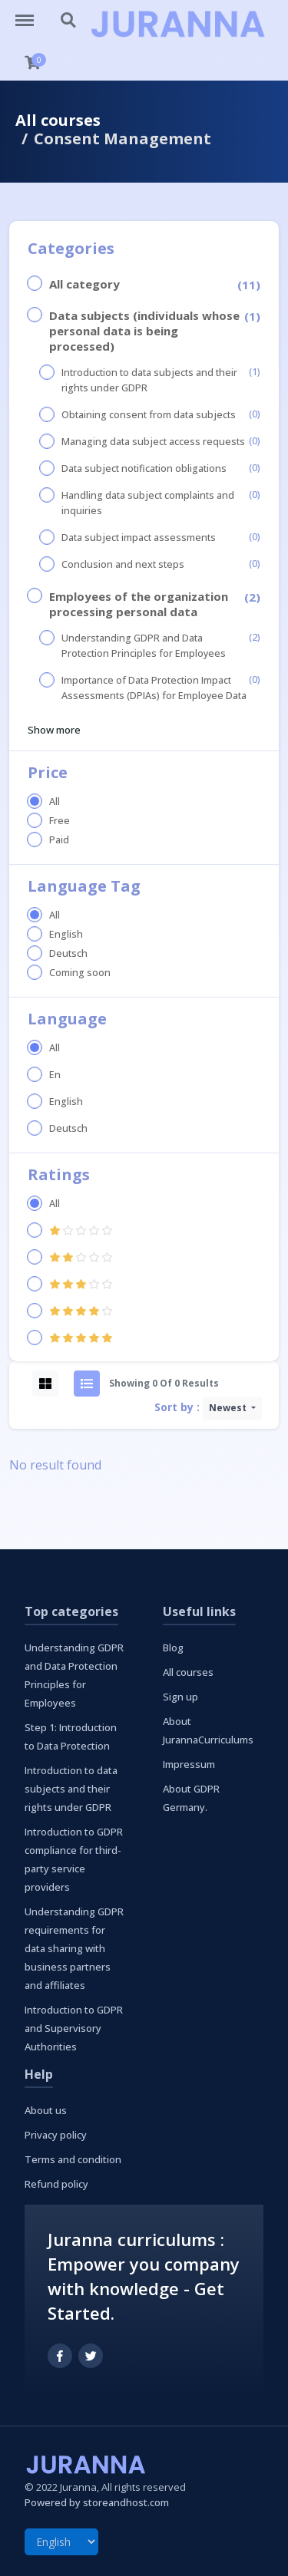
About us (46, 2110)
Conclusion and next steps (122, 564)
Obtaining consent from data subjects (148, 414)
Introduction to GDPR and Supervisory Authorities (74, 2028)
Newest (229, 1407)
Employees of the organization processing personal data (138, 604)
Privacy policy (56, 2135)
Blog (173, 1647)
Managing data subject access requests (153, 441)
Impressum (189, 1764)
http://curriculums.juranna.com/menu (32, 13)
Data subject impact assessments (138, 537)
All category (84, 284)
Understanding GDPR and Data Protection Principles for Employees (143, 646)
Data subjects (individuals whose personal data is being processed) (144, 331)
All (54, 801)
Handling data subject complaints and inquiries (147, 503)
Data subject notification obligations (144, 468)
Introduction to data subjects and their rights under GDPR (149, 380)
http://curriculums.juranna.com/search (69, 21)
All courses (58, 120)
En (55, 1074)
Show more (54, 730)
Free (59, 820)
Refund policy (56, 2184)
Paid (59, 839)
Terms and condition (73, 2159)
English (66, 934)
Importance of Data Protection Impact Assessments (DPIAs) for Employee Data (154, 688)
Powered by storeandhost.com (97, 2502)
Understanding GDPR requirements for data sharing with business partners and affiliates (74, 1948)
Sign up (180, 1697)
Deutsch (68, 953)
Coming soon (80, 972)
